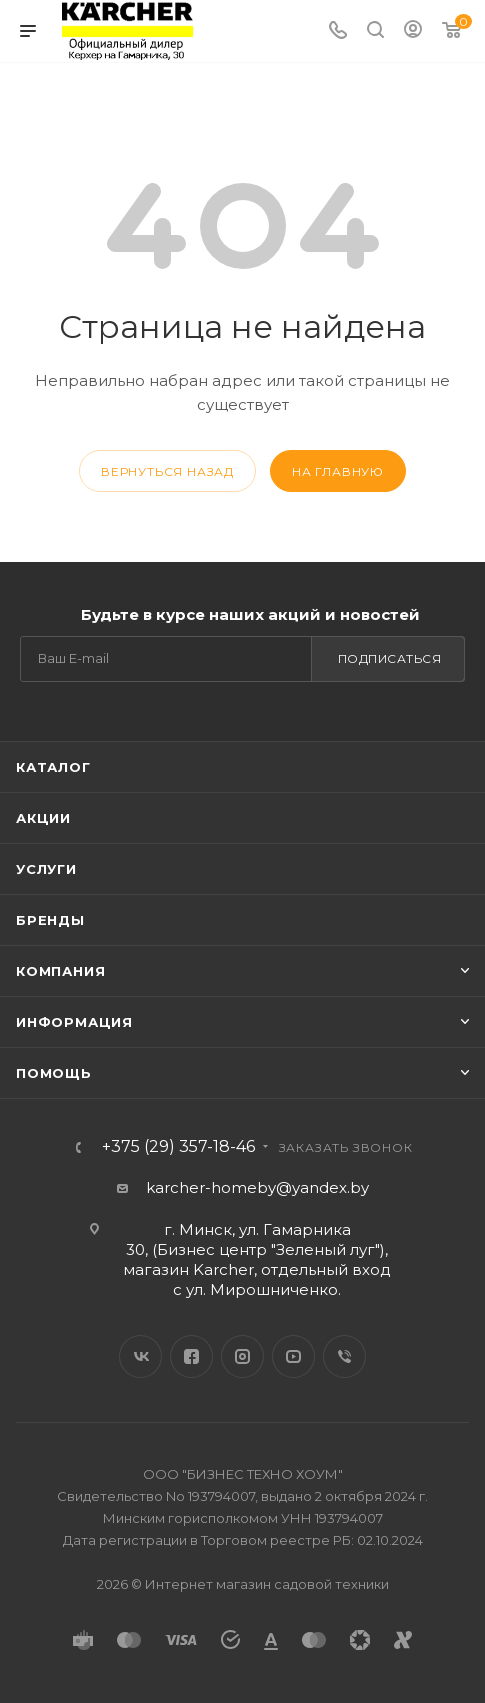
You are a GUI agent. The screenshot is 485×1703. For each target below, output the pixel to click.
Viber (344, 1356)
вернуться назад (167, 471)
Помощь (54, 1073)
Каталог (53, 767)
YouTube (293, 1356)
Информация (74, 1022)
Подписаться (390, 658)
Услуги (46, 869)
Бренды (50, 920)
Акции (43, 818)
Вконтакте (140, 1356)
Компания (60, 971)
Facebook (191, 1356)
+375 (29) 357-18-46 (178, 1147)
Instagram (242, 1356)
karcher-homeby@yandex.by (257, 1187)
